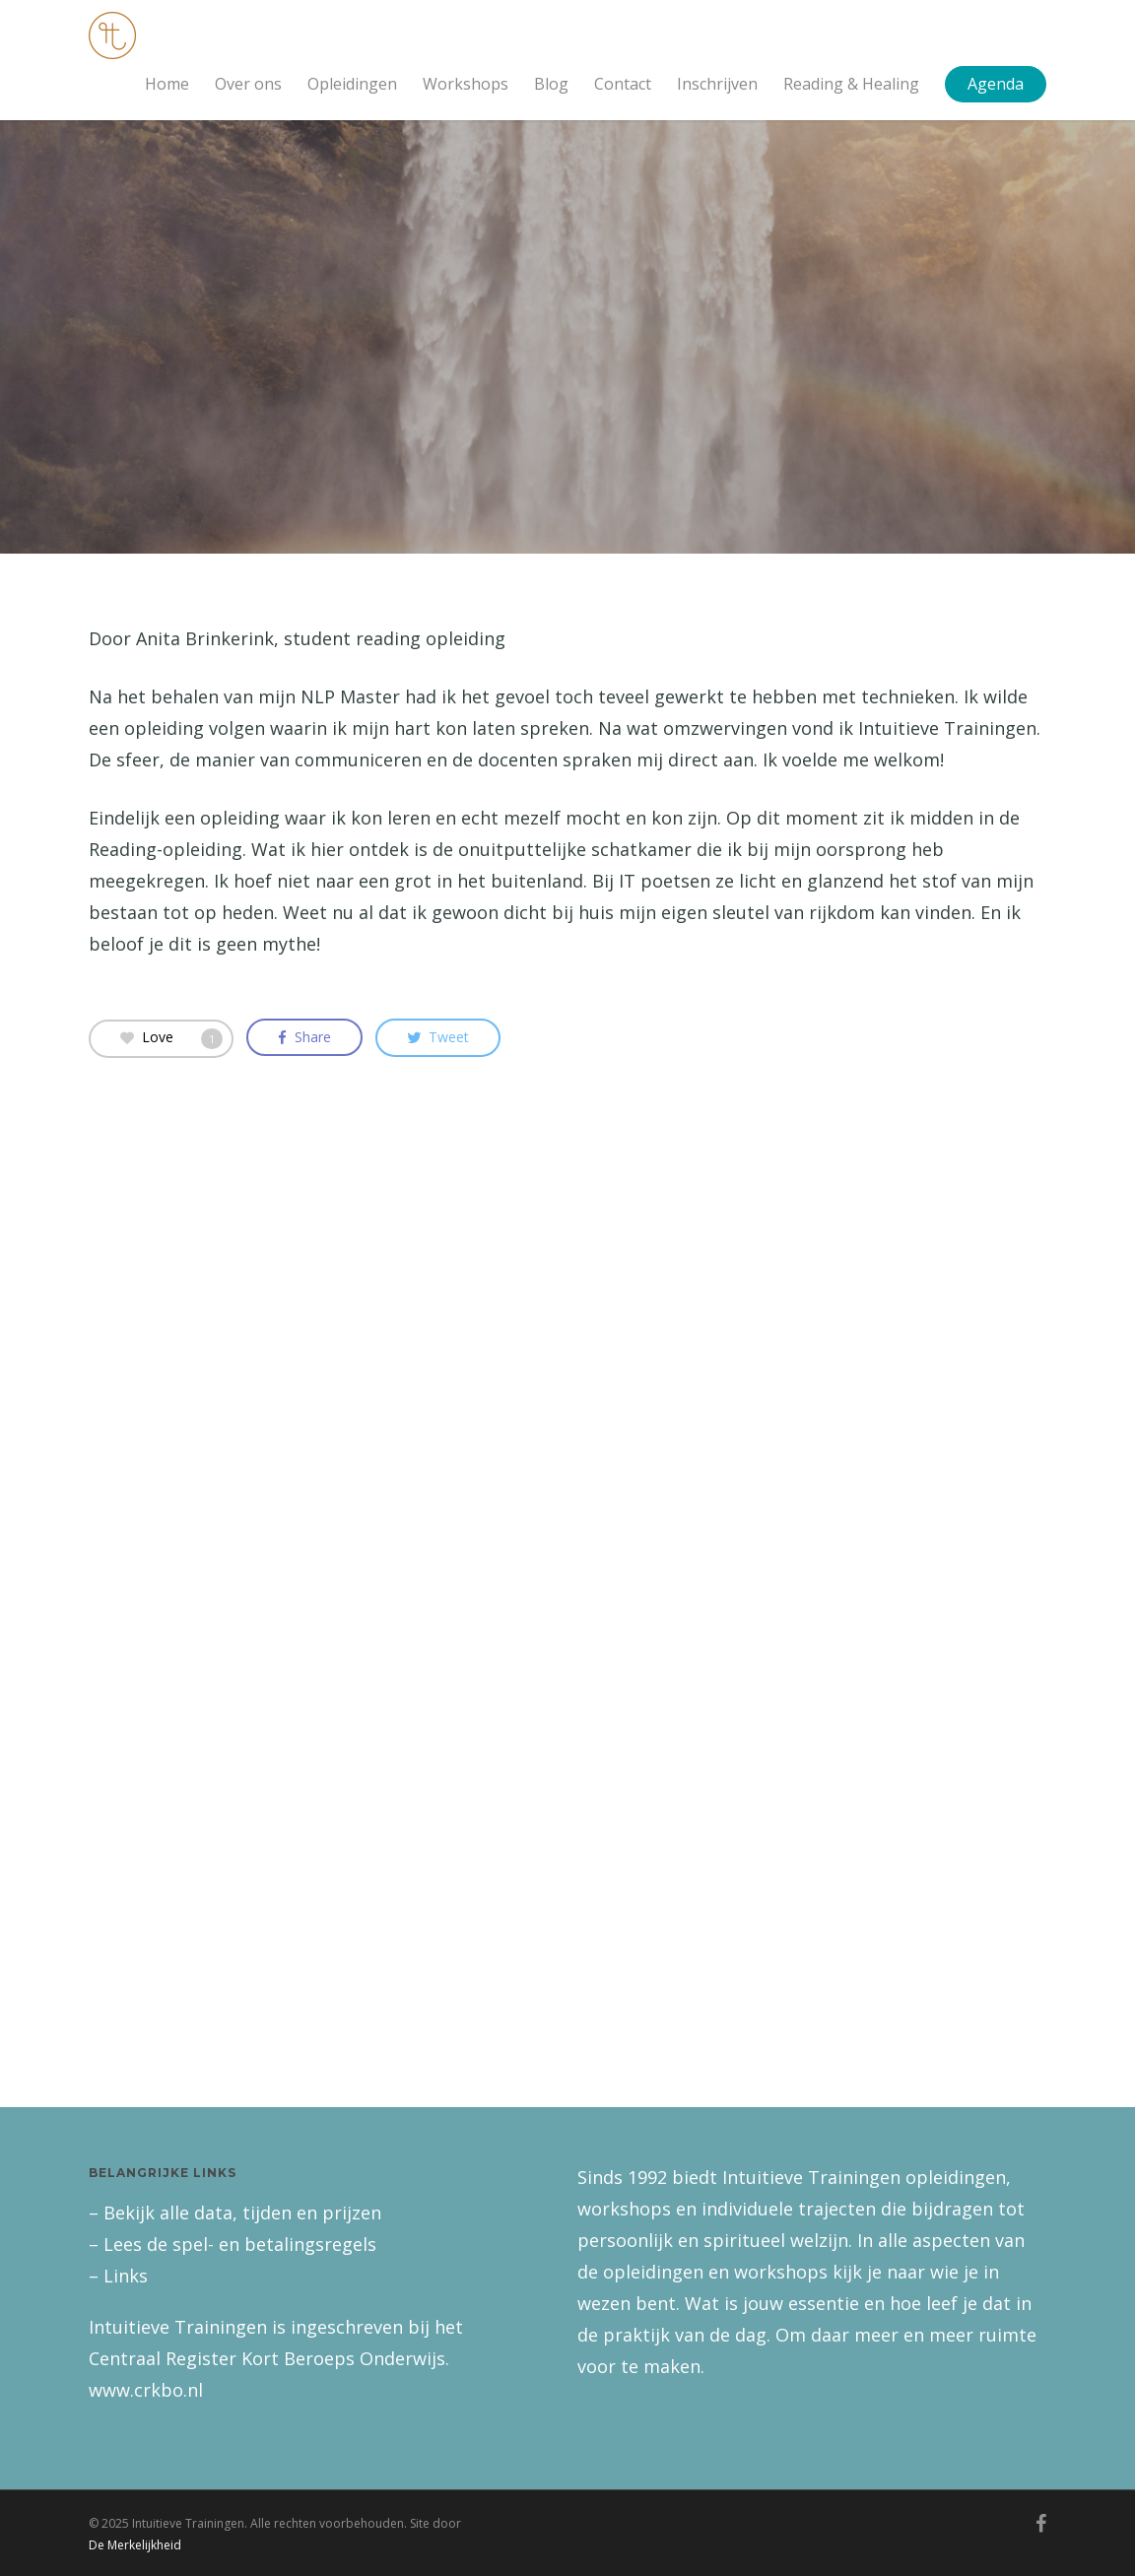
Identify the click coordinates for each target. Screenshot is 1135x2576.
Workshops (465, 84)
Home (167, 84)
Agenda (996, 84)
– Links (118, 2275)
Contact (622, 84)
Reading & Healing (851, 84)
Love (171, 1037)
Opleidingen (352, 84)
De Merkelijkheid (135, 2545)
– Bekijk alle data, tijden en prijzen (235, 2212)
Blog (551, 84)
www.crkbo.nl (146, 2390)
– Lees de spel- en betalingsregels (232, 2244)
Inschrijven (717, 84)
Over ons (248, 84)
